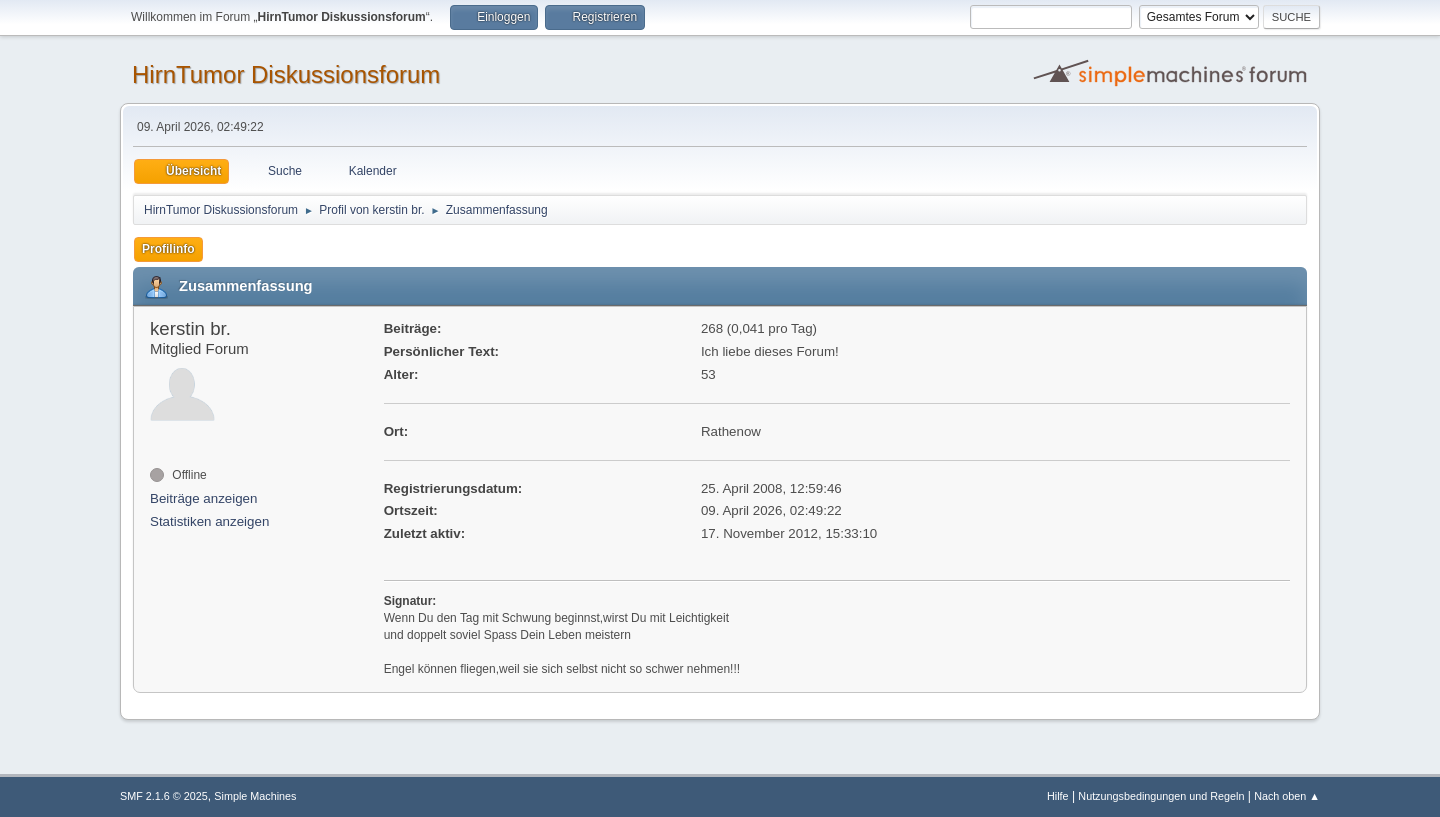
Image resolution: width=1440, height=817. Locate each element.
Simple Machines (255, 796)
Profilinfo (168, 249)
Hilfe (1058, 796)
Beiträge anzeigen (203, 498)
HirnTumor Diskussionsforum (286, 74)
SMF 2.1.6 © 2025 (164, 796)
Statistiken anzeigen (209, 521)
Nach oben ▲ (1287, 796)
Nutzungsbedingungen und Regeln (1161, 796)
